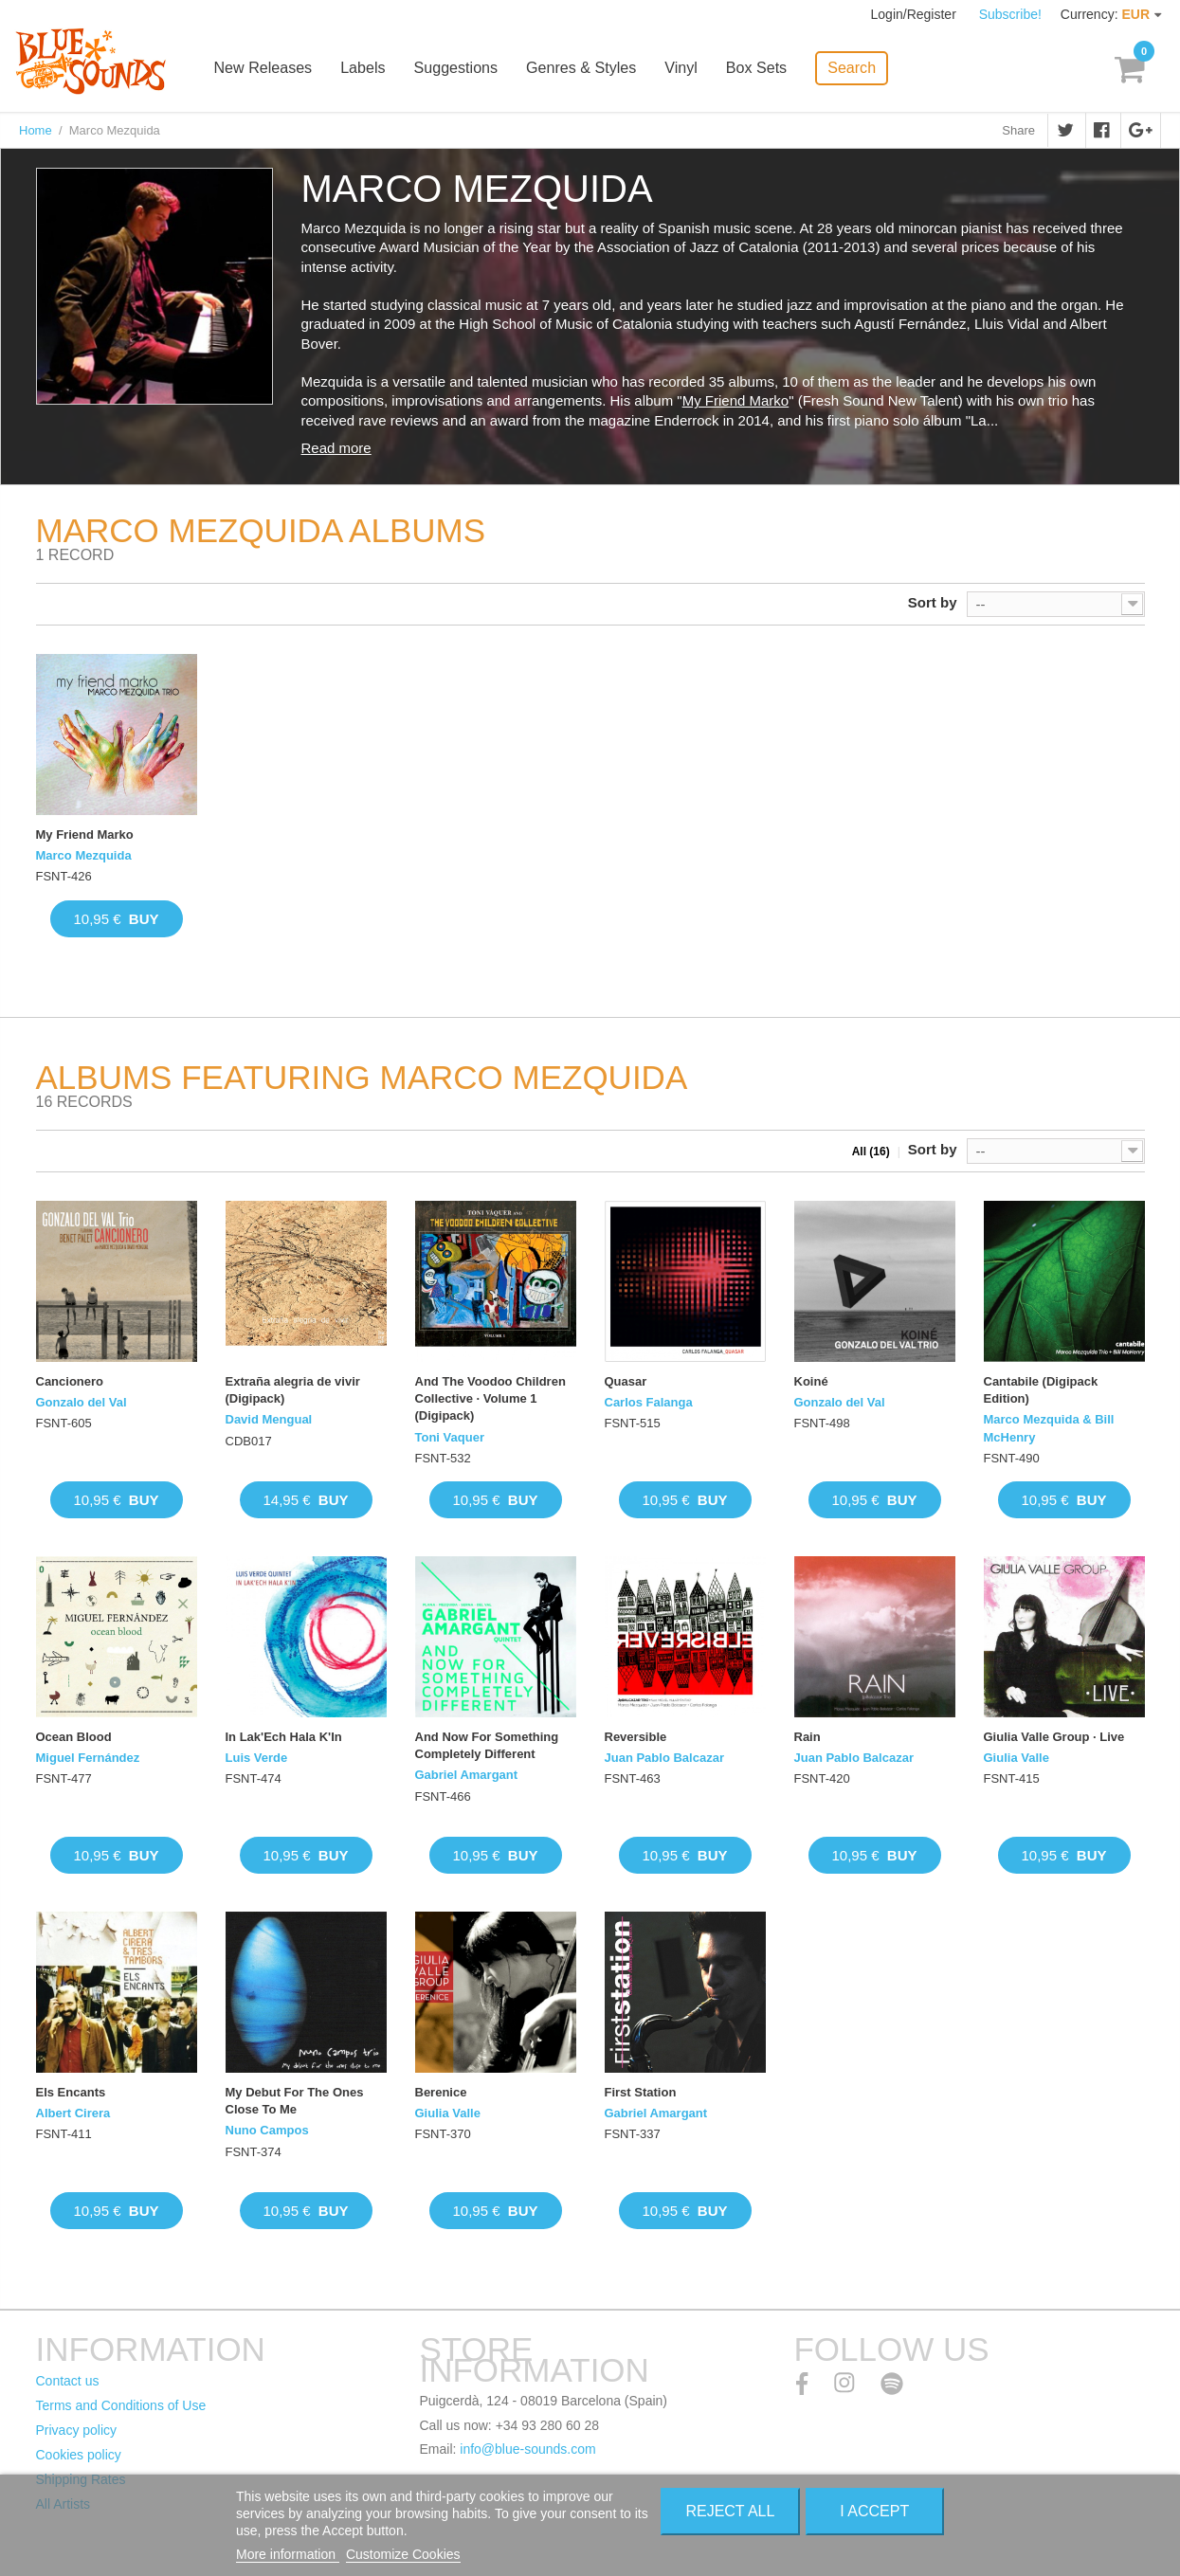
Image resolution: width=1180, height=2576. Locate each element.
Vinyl (688, 69)
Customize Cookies (403, 2554)
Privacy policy (77, 2430)
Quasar (626, 1381)
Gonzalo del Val (81, 1402)
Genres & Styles (589, 69)
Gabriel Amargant (466, 1775)
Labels (371, 69)
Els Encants (71, 2092)
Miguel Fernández (88, 1758)
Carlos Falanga (649, 1402)
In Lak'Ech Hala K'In (284, 1737)
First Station (641, 2092)
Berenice (441, 2092)
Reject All (729, 2511)
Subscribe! (1010, 14)
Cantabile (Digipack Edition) (1041, 1390)
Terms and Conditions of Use (121, 2405)
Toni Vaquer (449, 1437)
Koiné (811, 1381)
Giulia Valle (1016, 1758)
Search (858, 67)
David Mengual (269, 1419)
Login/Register (915, 14)
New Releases (271, 69)
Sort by (932, 602)
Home (35, 130)
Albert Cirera (73, 2113)
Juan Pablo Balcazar (664, 1758)
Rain (807, 1737)
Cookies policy (78, 2454)
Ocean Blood (74, 1737)
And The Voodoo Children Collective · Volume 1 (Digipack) (490, 1398)
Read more (336, 448)
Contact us (68, 2380)
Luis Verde (257, 1758)
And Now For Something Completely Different (487, 1745)
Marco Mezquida (84, 855)
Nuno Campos (267, 2130)
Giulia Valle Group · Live (1054, 1737)
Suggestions (463, 69)
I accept (874, 2511)
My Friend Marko (736, 400)
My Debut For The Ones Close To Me (295, 2100)
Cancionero (70, 1381)
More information (287, 2554)
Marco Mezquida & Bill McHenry (1049, 1427)
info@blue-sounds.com (527, 2449)
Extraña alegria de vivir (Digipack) (293, 1390)
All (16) (871, 1151)
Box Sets (763, 69)
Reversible (636, 1737)
